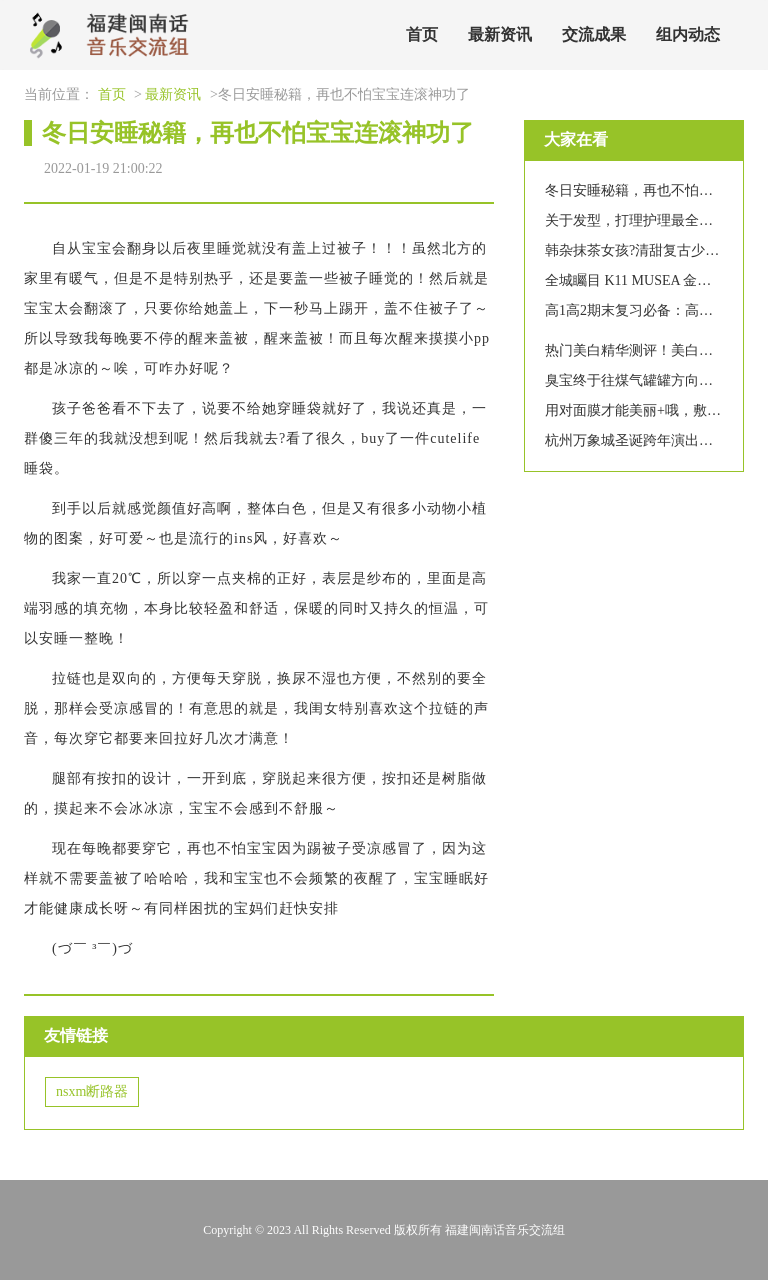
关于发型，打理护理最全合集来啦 (650, 220)
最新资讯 (500, 34)
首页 (422, 34)
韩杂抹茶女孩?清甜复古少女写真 (646, 250)
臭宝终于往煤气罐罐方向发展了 (643, 380)
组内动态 (688, 34)
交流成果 (594, 34)
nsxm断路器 (92, 1091)
